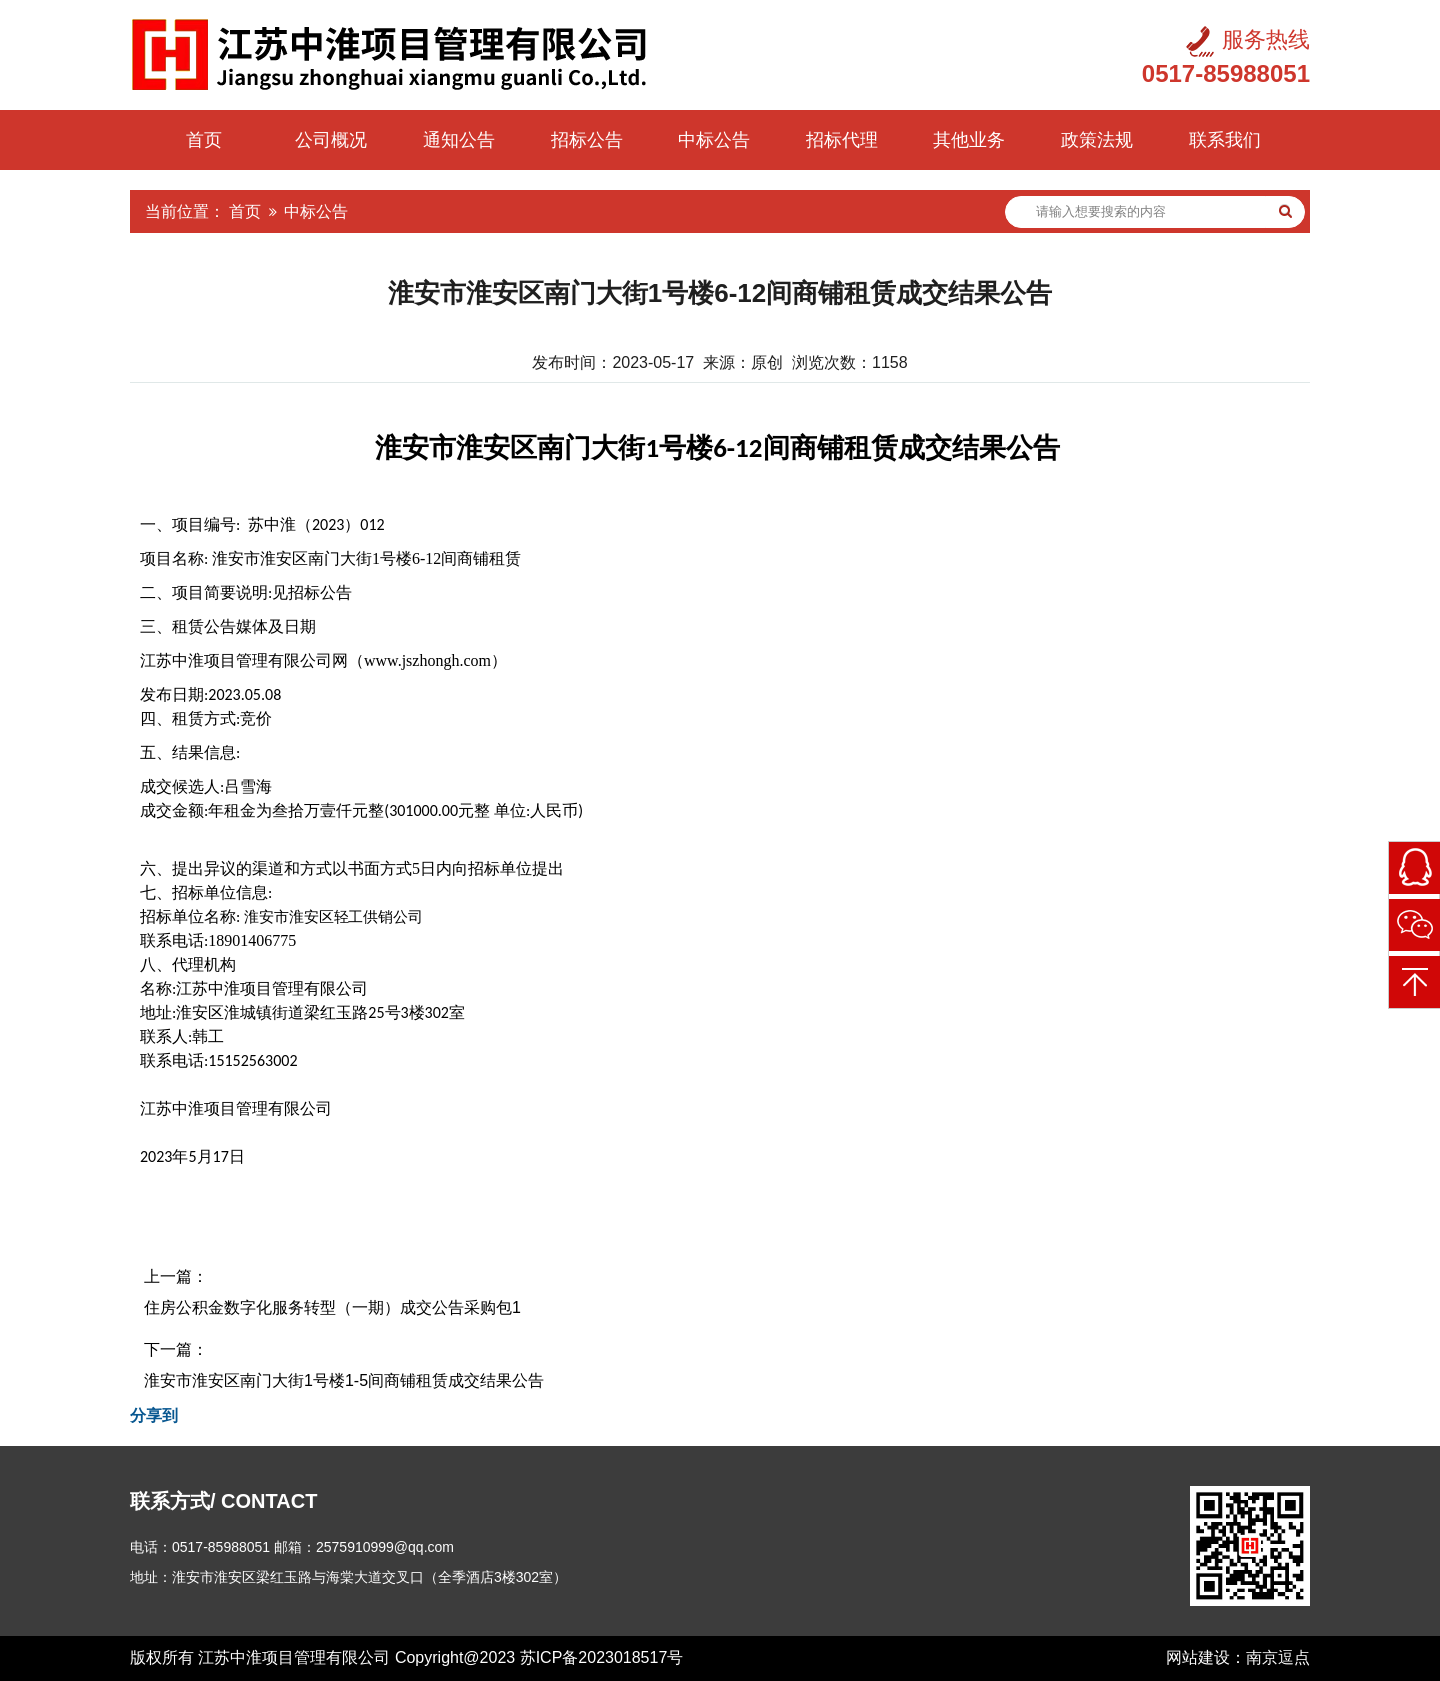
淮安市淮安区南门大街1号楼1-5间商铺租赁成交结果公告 (344, 1380)
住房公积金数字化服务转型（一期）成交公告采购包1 (332, 1307)
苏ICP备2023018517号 (602, 1657)
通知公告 (459, 140)
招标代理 (842, 140)
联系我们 (1225, 140)
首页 (204, 140)
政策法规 (1097, 140)
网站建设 (1198, 1657)
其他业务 (969, 140)
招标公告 (587, 140)
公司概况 (331, 140)
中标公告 (714, 140)
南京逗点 (1278, 1657)
